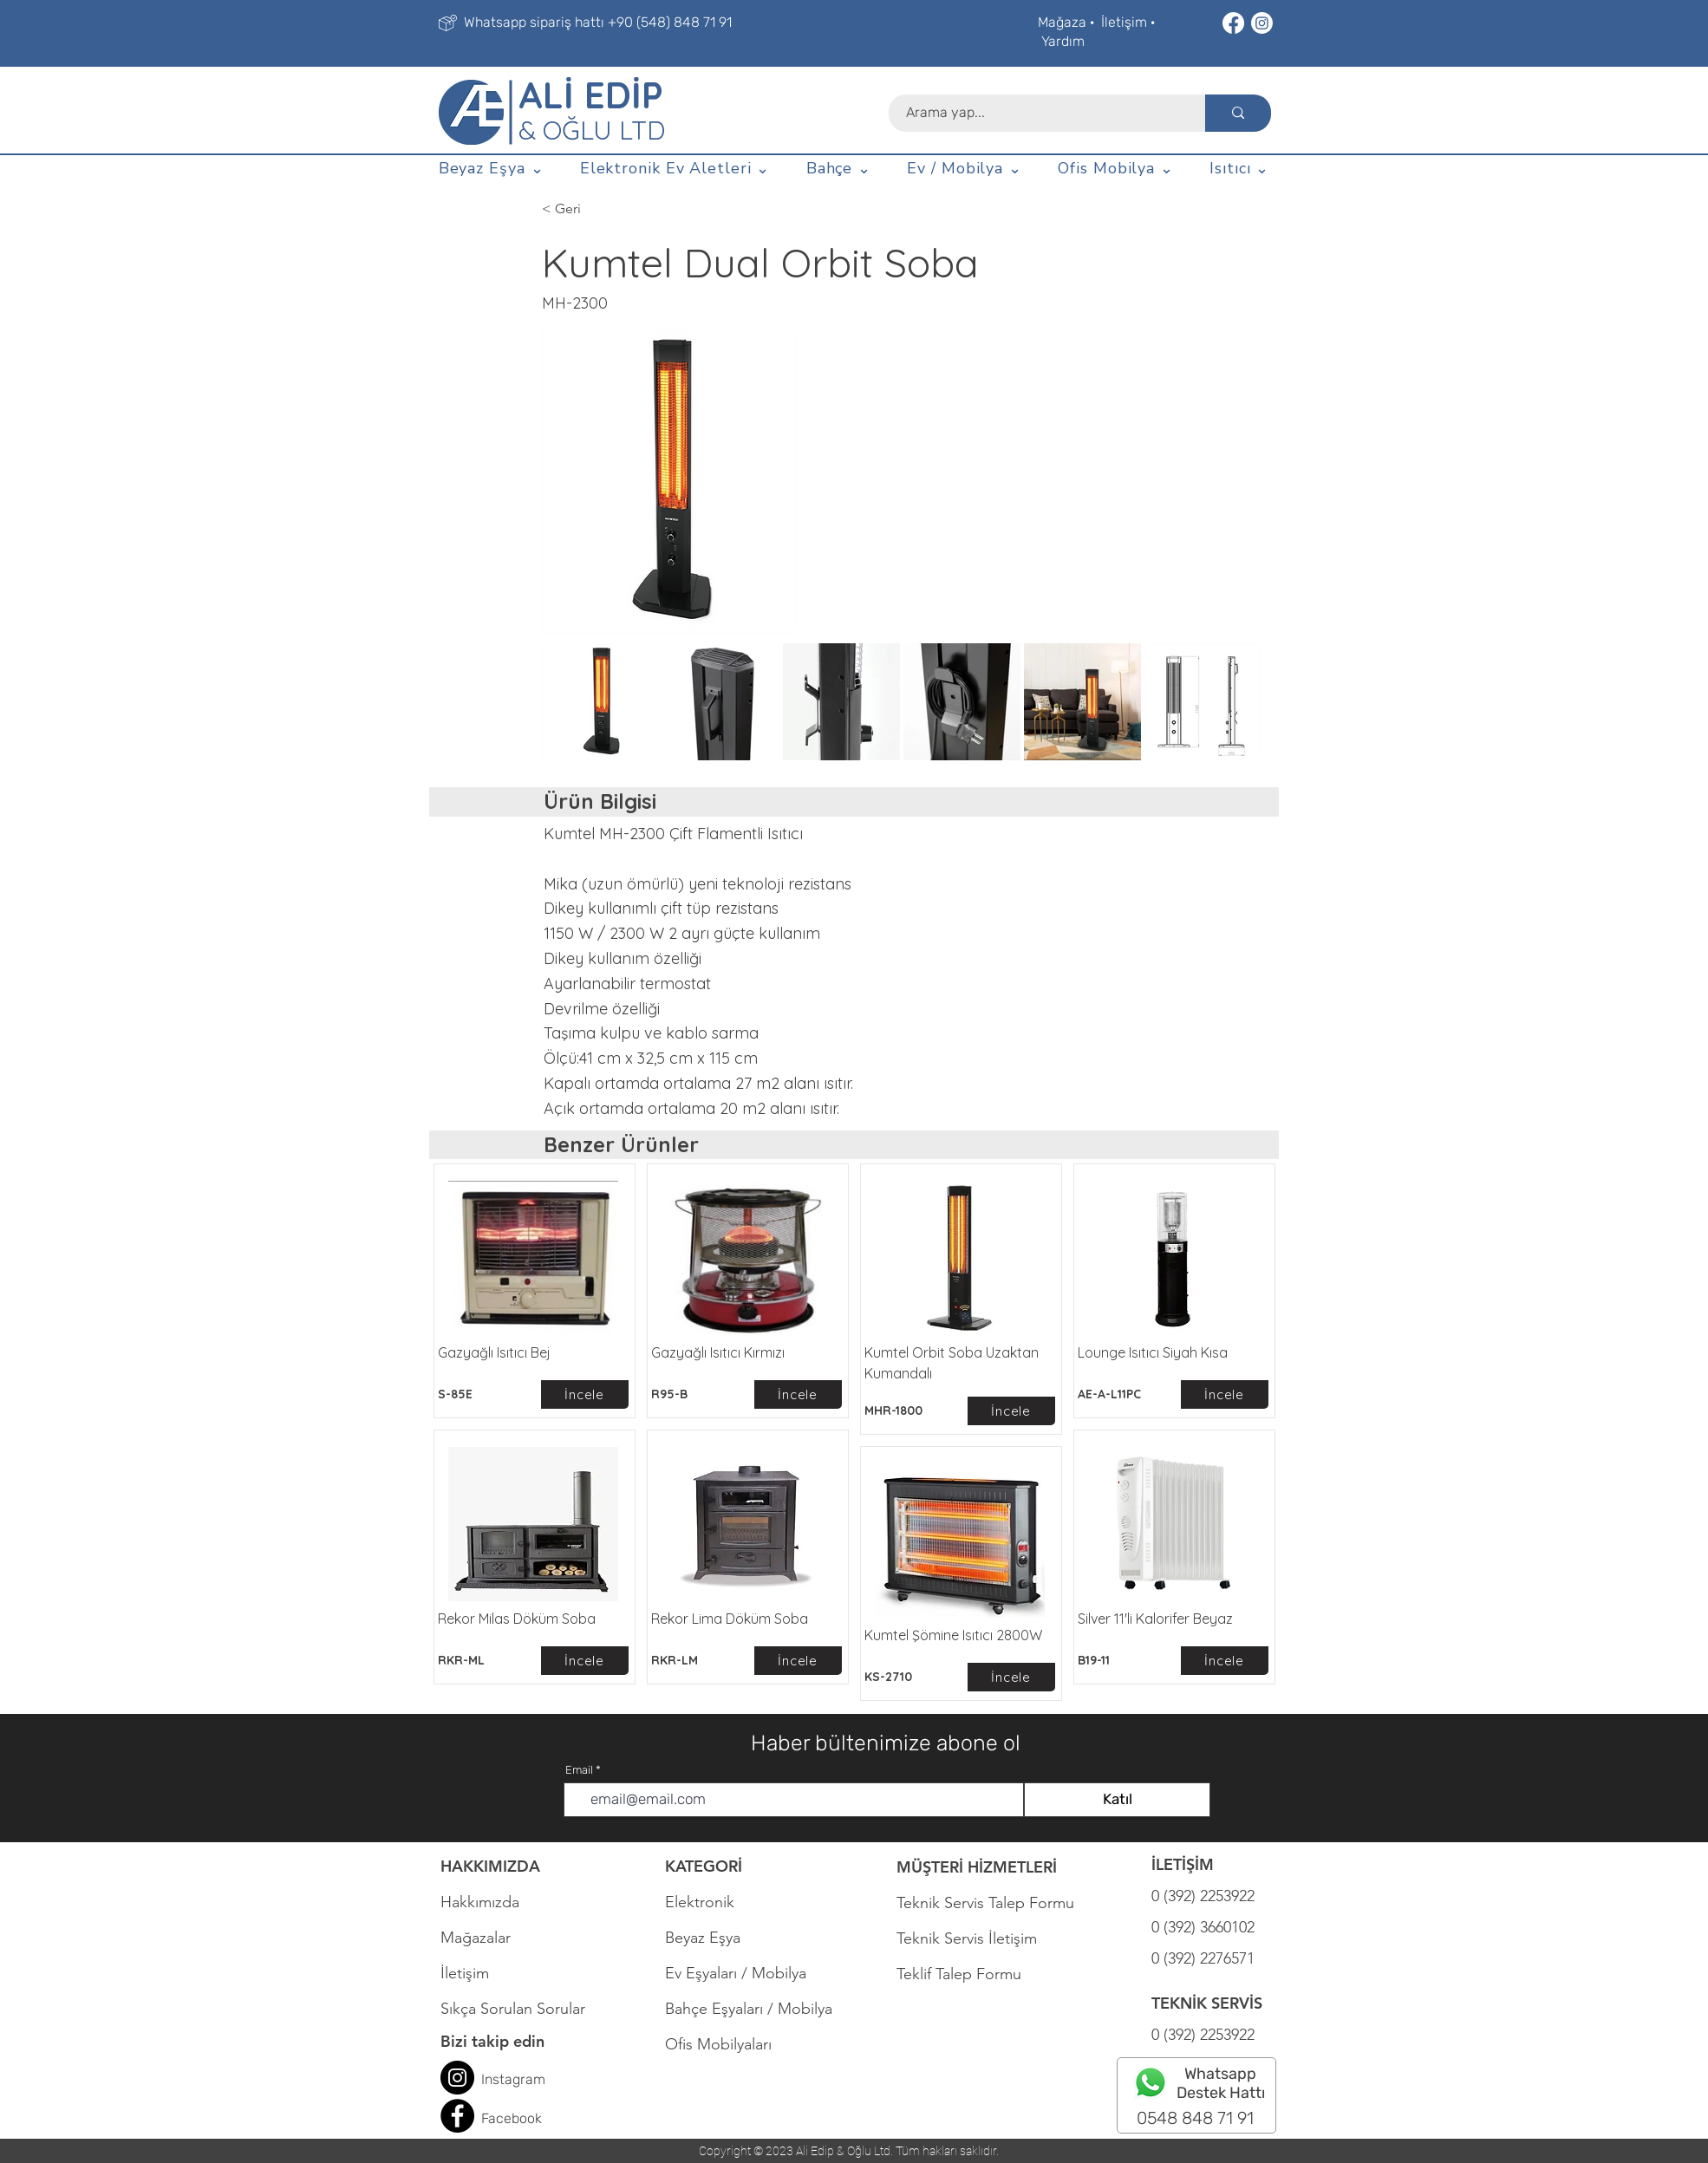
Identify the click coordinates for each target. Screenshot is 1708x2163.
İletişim (1124, 22)
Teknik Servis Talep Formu (985, 1902)
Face (496, 2118)
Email (579, 1769)
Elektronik (699, 1902)
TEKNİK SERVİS (1206, 2003)
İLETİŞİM (1182, 1864)
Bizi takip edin (492, 2041)
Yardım (1063, 41)
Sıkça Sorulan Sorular (512, 2008)
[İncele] (585, 1394)
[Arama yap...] (1037, 113)
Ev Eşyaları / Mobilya (735, 1973)
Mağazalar (475, 1937)
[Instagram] (1262, 23)
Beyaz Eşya (711, 1937)
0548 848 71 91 (1195, 2118)
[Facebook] (1233, 23)
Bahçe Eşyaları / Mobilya (748, 2008)
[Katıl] (1117, 1799)
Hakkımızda (479, 1902)
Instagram (513, 2079)
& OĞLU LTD (591, 130)
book (527, 2118)
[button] (491, 169)
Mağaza (1062, 22)
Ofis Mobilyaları (718, 2044)
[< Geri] (599, 209)
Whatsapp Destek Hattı (1221, 2083)
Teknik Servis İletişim (966, 1938)
